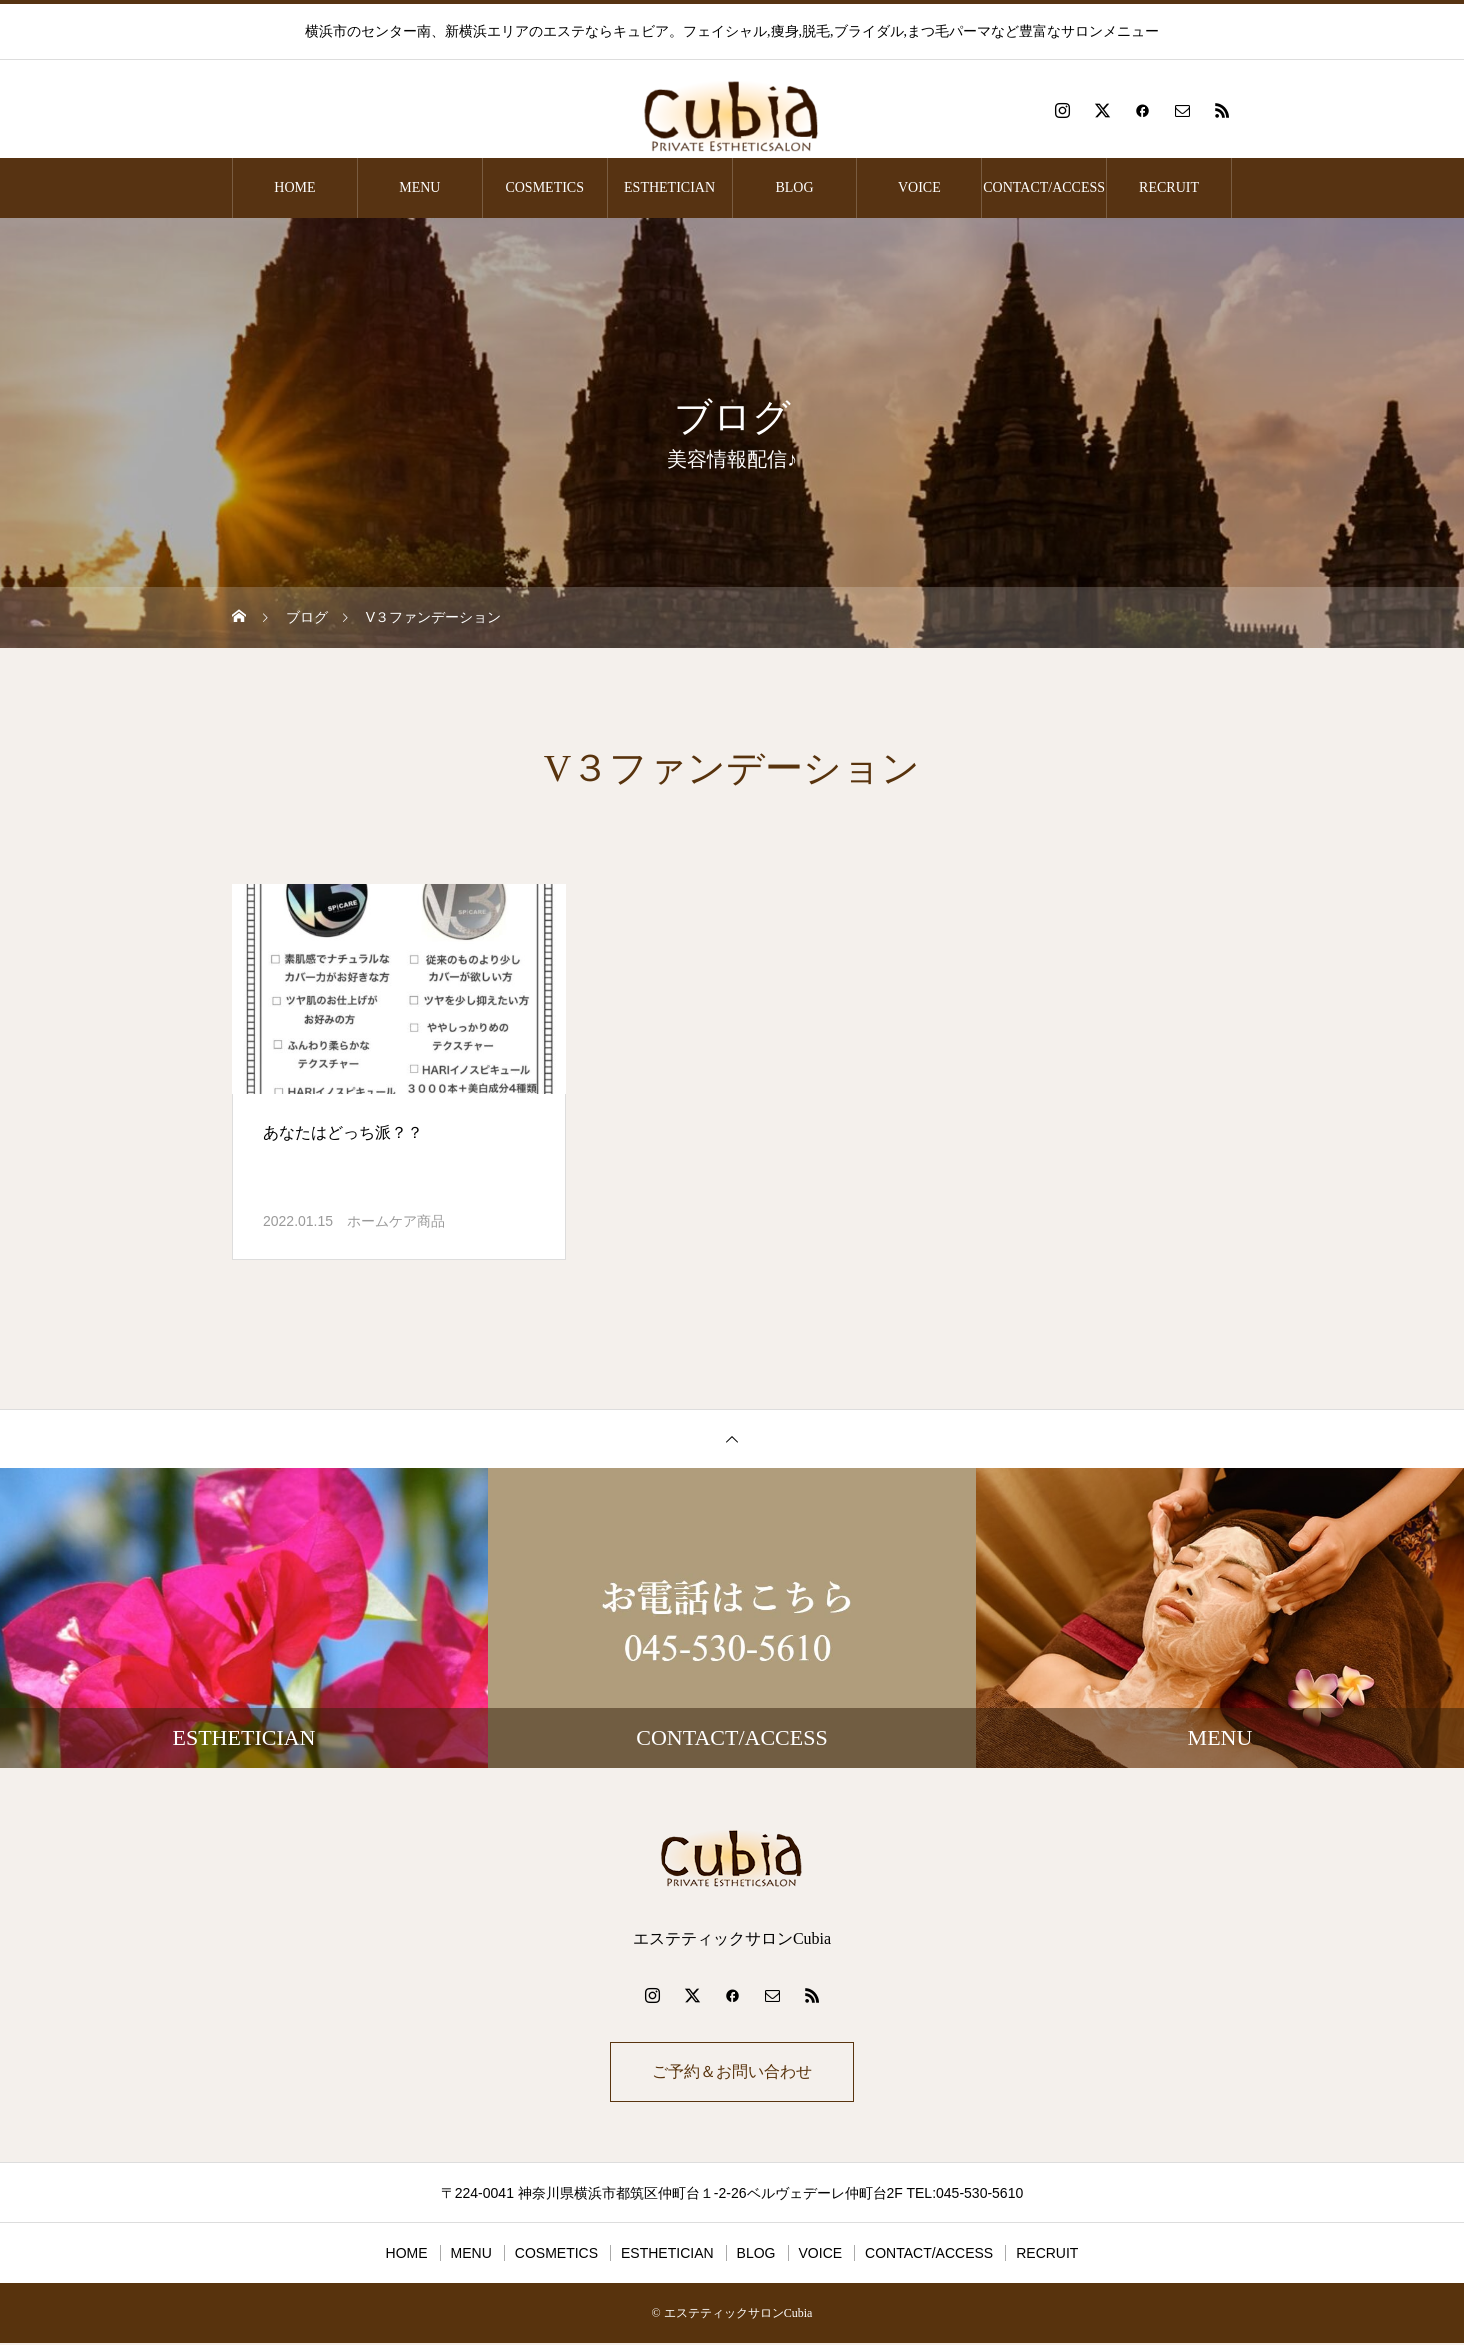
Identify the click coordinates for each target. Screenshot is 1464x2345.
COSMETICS (544, 187)
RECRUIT (1169, 187)
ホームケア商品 (396, 1221)
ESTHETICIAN (669, 187)
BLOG (794, 187)
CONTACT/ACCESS (1044, 187)
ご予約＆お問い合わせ (732, 2072)
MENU (419, 187)
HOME (294, 187)
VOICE (919, 187)
